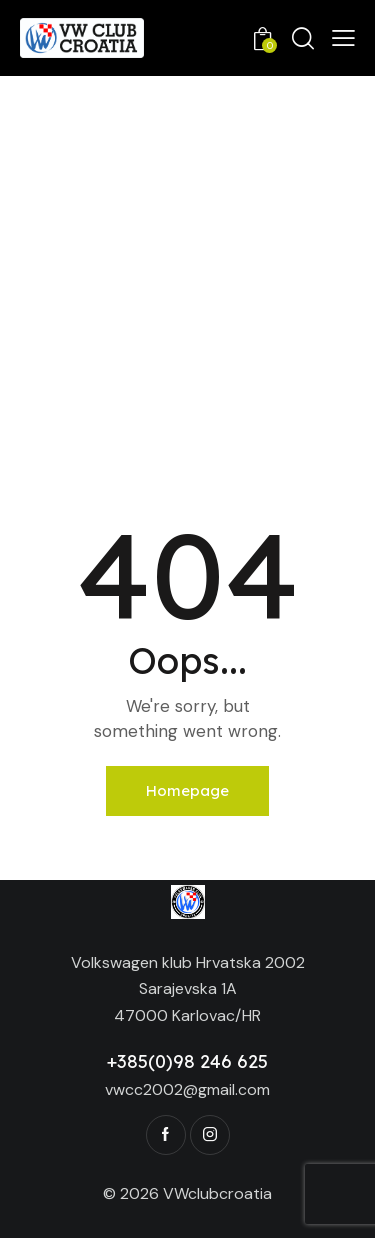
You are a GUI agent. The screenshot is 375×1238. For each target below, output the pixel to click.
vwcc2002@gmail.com (187, 1089)
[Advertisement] (187, 273)
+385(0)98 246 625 (187, 1061)
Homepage (187, 790)
